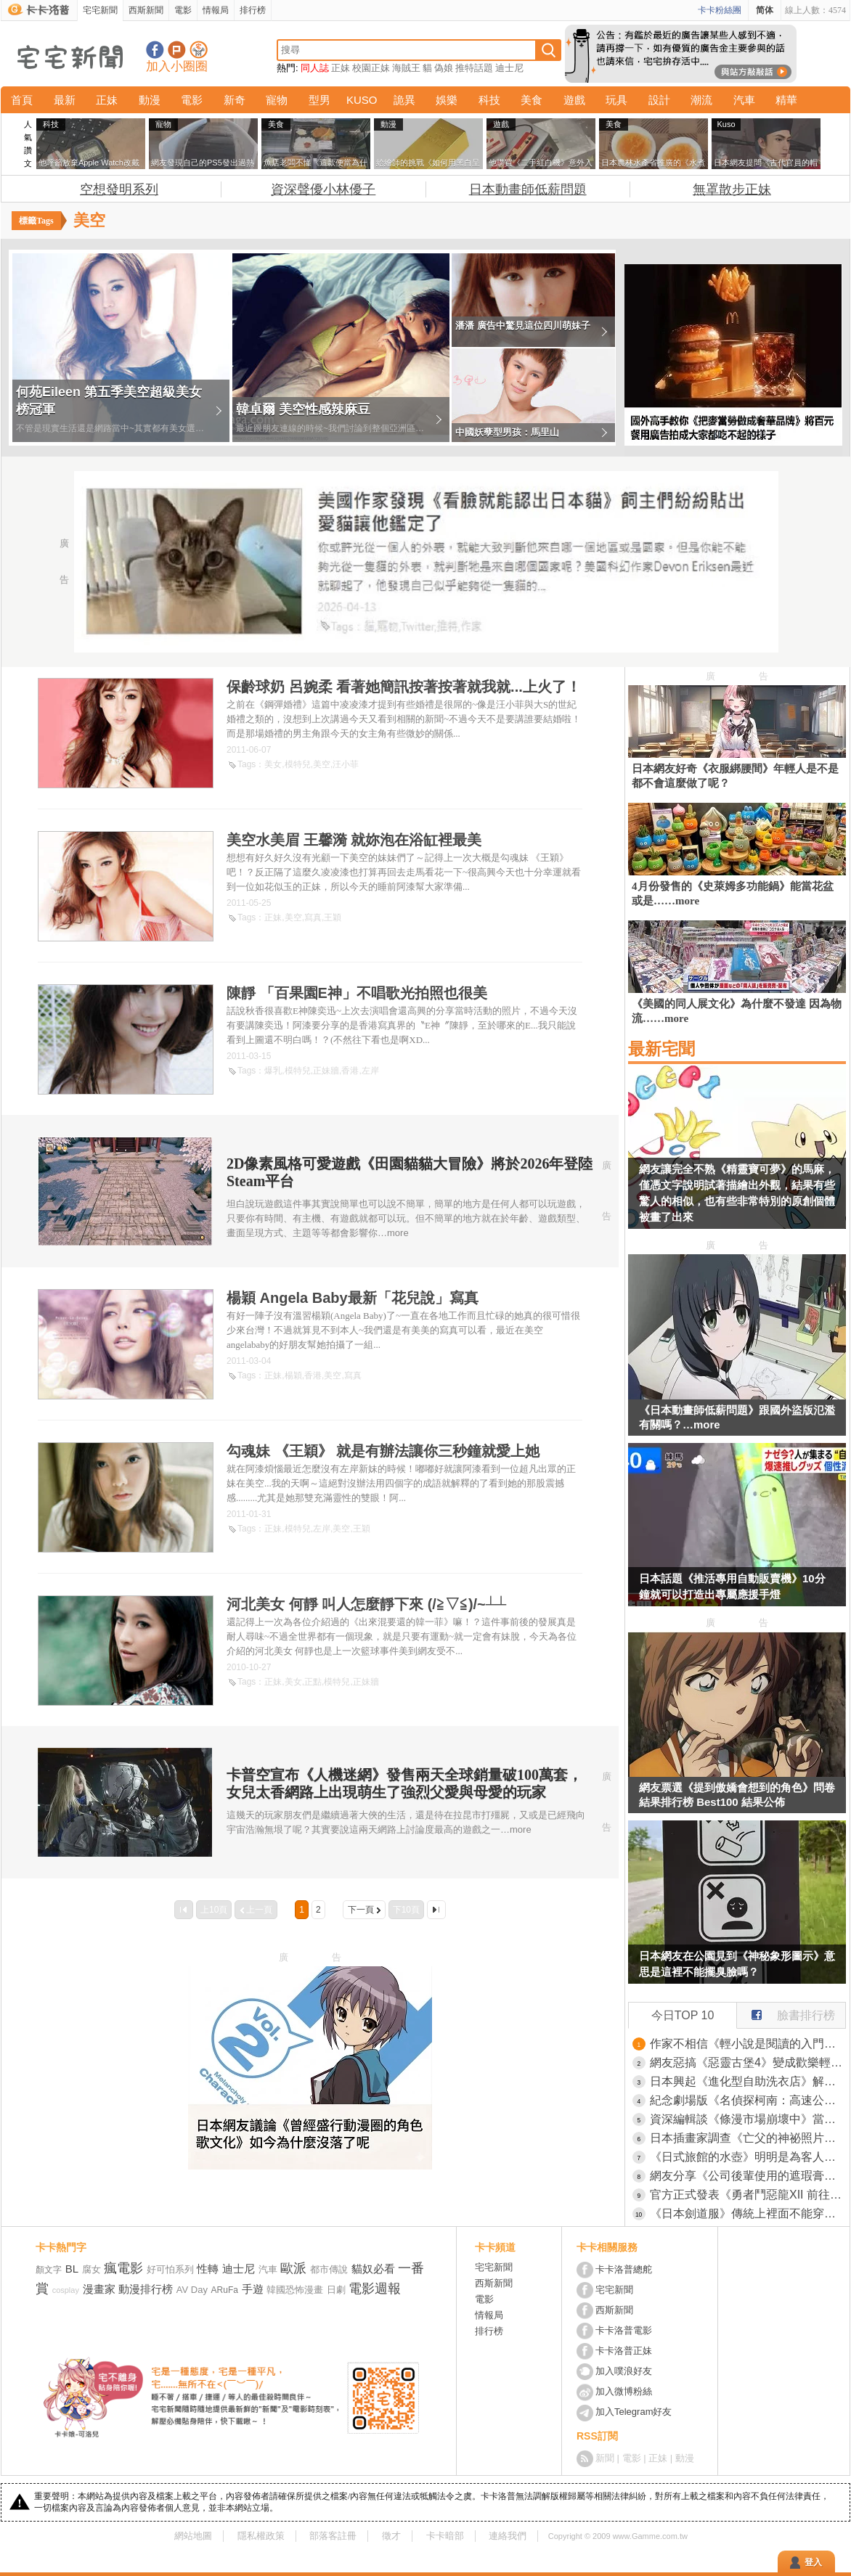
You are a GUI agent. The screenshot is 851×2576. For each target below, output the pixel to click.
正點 (313, 1682)
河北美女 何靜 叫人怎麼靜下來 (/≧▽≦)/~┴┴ (366, 1604)
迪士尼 (509, 67)
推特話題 (474, 67)
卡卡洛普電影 (623, 2330)
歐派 (293, 2268)
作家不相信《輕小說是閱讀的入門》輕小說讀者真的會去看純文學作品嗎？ (748, 2043)
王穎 (332, 917)
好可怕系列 (170, 2269)
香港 (350, 1071)
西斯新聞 (146, 10)
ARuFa (224, 2290)
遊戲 (574, 100)
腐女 (91, 2269)
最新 (65, 100)
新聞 (604, 2458)
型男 (319, 100)
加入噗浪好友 (177, 50)
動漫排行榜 (145, 2289)
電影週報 (375, 2288)
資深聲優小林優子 (323, 189)
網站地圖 (193, 2535)
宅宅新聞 (100, 10)
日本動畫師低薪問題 (528, 189)
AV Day (192, 2289)
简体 (764, 10)
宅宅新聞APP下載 (199, 50)
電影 (183, 10)
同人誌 (315, 67)
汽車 (744, 100)
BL (71, 2268)
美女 (273, 764)
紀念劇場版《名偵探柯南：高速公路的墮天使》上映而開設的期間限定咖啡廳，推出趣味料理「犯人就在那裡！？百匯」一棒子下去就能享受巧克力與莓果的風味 (748, 2100)
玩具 (616, 100)
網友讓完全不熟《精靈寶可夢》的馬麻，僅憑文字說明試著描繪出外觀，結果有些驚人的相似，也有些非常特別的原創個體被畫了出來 (737, 1193)
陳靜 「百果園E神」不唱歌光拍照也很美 (357, 993)
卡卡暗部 (445, 2535)
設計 (659, 100)
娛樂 (446, 100)
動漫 (149, 100)
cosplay (65, 2290)
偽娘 (443, 67)
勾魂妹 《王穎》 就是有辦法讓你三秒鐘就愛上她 (383, 1451)
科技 (489, 100)
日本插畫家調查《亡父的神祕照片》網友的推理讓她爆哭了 (748, 2138)
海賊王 (406, 67)
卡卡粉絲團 (719, 10)
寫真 (313, 917)
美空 (321, 764)
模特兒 (298, 764)
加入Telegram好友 (633, 2411)
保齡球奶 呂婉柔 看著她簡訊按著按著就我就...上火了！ (404, 687)
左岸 (370, 1071)
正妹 (340, 67)
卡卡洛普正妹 (623, 2350)
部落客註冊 (333, 2535)
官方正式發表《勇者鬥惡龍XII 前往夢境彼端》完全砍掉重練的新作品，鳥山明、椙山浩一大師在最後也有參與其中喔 (748, 2194)
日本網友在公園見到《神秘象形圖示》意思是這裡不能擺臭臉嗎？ (737, 1964)
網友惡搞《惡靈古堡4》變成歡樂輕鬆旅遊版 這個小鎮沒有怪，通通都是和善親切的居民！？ (748, 2062)
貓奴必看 (373, 2268)
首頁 (22, 100)
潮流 (701, 100)
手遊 (253, 2289)
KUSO (362, 100)
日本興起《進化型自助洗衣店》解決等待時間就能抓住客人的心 (748, 2081)
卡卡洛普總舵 (623, 2269)
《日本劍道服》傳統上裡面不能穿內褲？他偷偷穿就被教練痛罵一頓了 (748, 2213)
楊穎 (293, 1375)
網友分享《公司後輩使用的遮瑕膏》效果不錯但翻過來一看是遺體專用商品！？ (748, 2176)
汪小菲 (346, 764)
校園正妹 (371, 67)
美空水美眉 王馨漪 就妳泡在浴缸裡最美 (354, 840)
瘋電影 (123, 2268)
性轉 (208, 2268)
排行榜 (253, 10)
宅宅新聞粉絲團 (155, 50)
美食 (531, 100)
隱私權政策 (261, 2535)
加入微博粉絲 (623, 2391)
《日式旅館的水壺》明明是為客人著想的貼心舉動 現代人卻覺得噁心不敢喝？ (748, 2157)
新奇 (234, 100)
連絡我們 (507, 2535)
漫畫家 (99, 2289)
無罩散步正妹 (732, 189)
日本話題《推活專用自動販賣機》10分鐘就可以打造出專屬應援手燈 (732, 1586)
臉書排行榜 (786, 2012)
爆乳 (273, 1071)
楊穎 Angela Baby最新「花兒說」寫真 (353, 1298)
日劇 (336, 2289)
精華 (786, 100)
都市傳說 (329, 2269)
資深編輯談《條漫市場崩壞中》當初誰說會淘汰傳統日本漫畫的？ (748, 2119)
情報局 (216, 10)
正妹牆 (326, 1071)
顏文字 (49, 2270)
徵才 (391, 2535)
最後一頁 (436, 1909)
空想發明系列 (119, 189)
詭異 (404, 100)
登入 (813, 2562)
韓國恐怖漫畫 (294, 2289)
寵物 (277, 100)
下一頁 (361, 1910)
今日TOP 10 (682, 2015)
